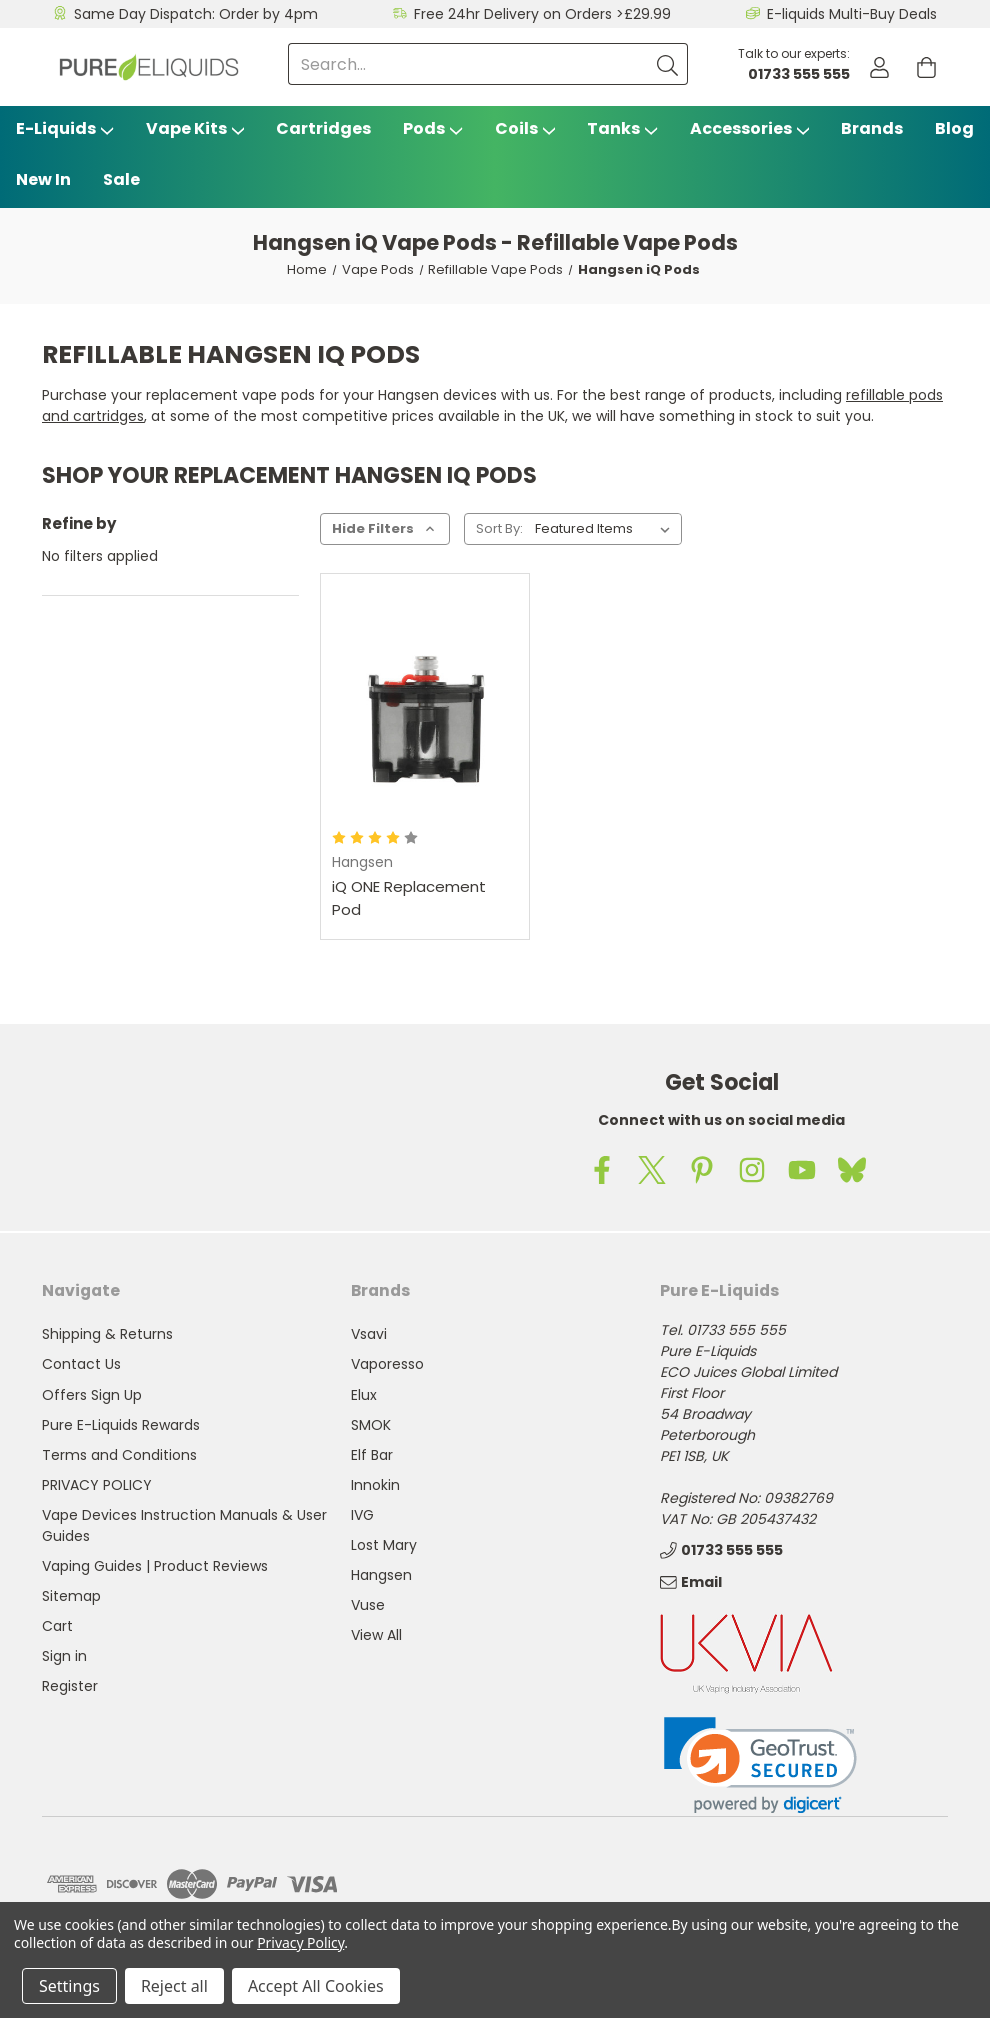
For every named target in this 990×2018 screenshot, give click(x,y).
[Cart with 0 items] (926, 67)
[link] (760, 1765)
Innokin (375, 1485)
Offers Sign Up (92, 1395)
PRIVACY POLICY (97, 1485)
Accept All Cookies (316, 1986)
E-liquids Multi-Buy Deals (852, 14)
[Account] (879, 67)
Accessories (750, 128)
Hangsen (381, 1575)
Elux (364, 1395)
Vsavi (369, 1334)
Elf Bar (372, 1455)
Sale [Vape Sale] (121, 179)
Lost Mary (384, 1545)
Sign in (64, 1656)
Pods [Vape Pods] (433, 128)
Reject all (174, 1986)
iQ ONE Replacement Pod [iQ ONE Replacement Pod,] (409, 898)
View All (376, 1635)
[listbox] (606, 529)
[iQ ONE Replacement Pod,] (425, 709)
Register (70, 1686)
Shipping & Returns (107, 1334)
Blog (954, 128)
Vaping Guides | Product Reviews (155, 1566)
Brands (872, 128)
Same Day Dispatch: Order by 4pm (196, 14)
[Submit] (667, 64)
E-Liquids (65, 128)
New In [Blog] (43, 179)
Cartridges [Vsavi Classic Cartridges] (323, 128)
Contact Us (81, 1364)
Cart (57, 1626)
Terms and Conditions (119, 1455)
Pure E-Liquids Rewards (121, 1425)
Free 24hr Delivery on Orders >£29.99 (542, 14)
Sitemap (71, 1596)
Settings (69, 1986)
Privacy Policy (300, 1942)
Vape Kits (195, 128)
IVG (362, 1515)
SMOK (371, 1425)
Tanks (622, 128)
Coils (525, 128)
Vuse (368, 1605)
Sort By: (499, 528)
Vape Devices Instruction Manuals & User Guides (184, 1525)
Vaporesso (387, 1364)
